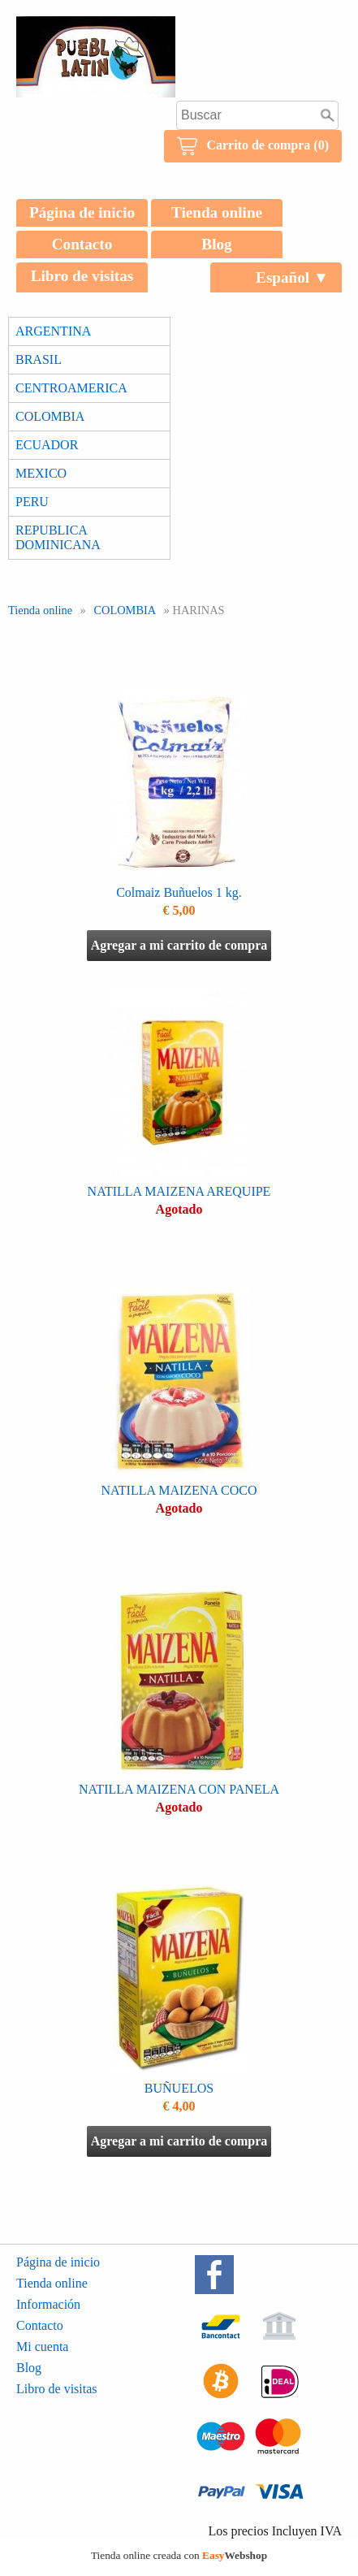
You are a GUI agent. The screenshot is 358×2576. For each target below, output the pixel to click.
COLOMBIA (49, 416)
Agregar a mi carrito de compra (179, 945)
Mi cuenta (42, 2346)
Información (48, 2304)
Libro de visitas (82, 275)
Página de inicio (82, 212)
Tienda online (216, 212)
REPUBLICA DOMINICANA (58, 537)
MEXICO (41, 473)
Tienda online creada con (179, 2555)
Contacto (82, 244)
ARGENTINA (53, 331)
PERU (32, 502)
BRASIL (38, 359)
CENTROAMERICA (71, 388)
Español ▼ (292, 277)
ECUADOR (46, 445)
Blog (216, 244)
